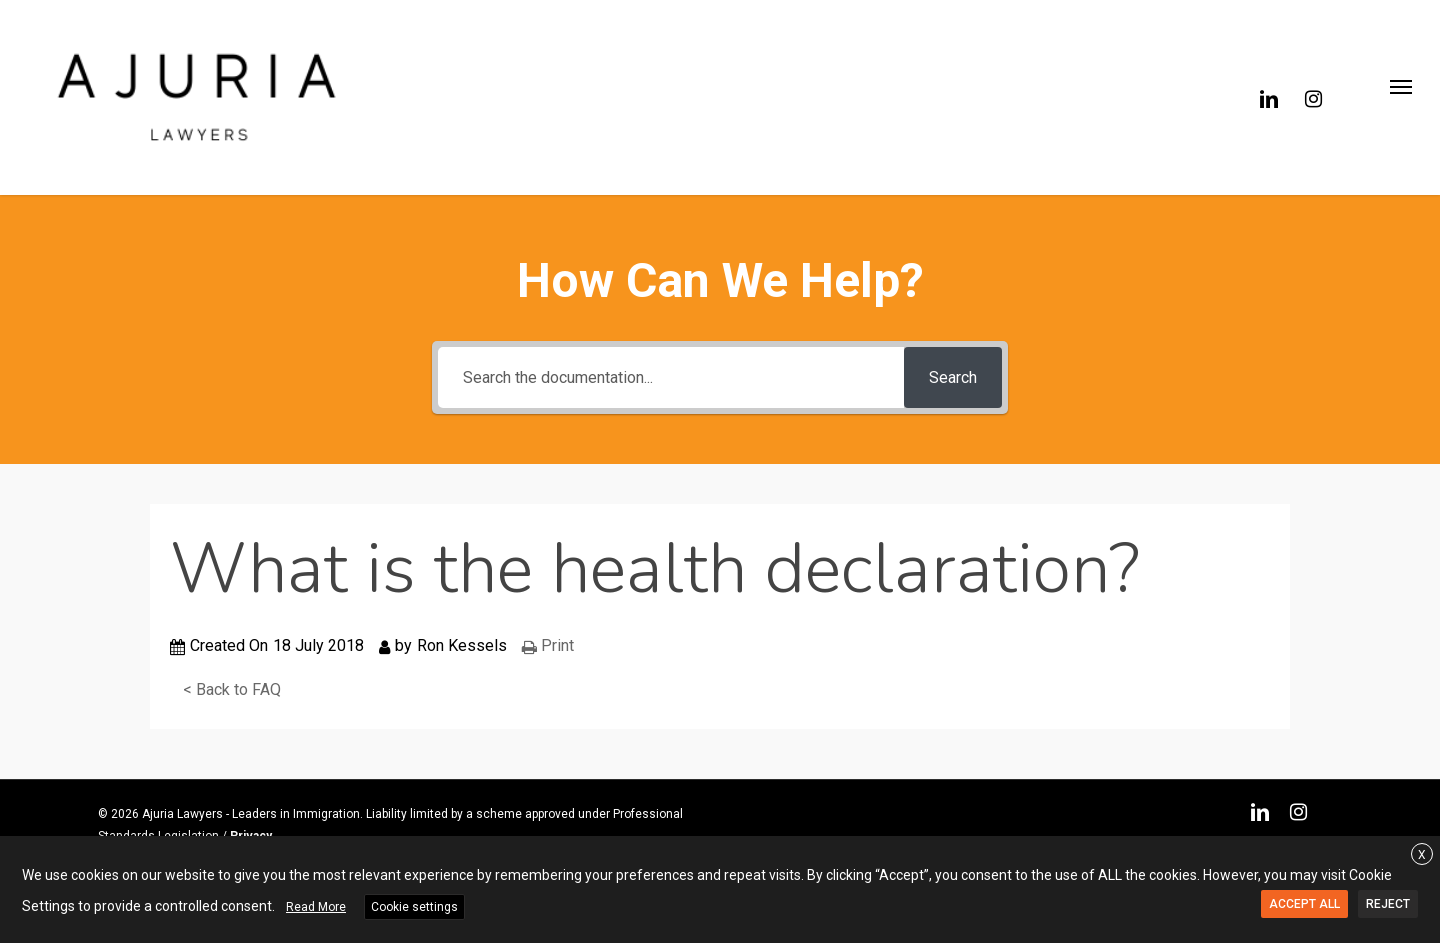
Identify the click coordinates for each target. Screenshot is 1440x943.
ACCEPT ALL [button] (1304, 904)
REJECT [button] (1388, 904)
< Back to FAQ (232, 689)
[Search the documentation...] (671, 377)
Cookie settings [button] (414, 907)
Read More (316, 907)
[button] (1400, 98)
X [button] (1422, 855)
